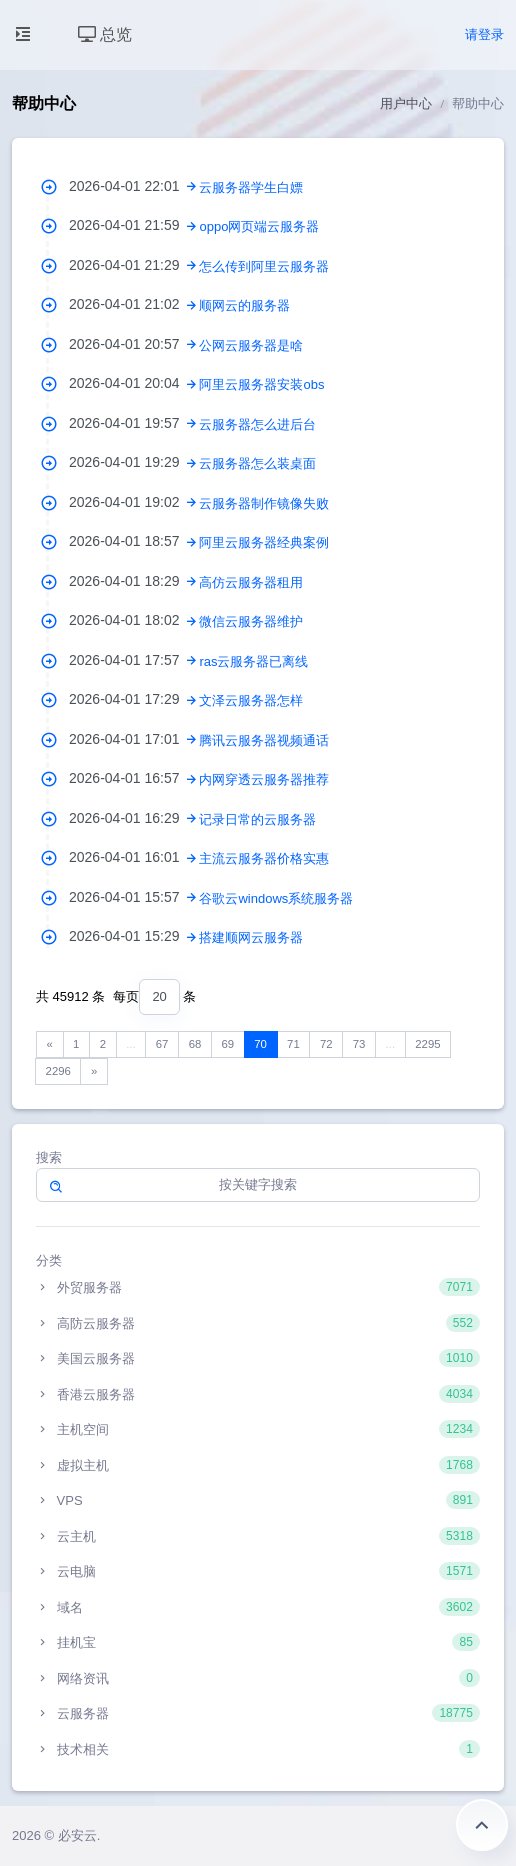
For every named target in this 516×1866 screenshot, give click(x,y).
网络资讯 (258, 1678)
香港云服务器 (258, 1394)
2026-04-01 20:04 (134, 383)
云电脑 (258, 1571)
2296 (58, 1071)
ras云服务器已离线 (253, 661)
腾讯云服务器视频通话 (264, 740)
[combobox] (159, 997)
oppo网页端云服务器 (259, 226)
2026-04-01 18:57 (134, 541)
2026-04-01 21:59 (134, 225)
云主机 (258, 1536)
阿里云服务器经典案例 (264, 542)
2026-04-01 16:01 (134, 857)
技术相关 (258, 1749)
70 (260, 1044)
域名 (258, 1607)
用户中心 (406, 103)
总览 (105, 34)
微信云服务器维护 (251, 621)
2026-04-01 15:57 (134, 897)
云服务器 (258, 1713)
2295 (427, 1044)
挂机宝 (258, 1642)
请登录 (484, 34)
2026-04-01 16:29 (134, 818)
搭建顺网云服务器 (251, 937)
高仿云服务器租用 (251, 582)
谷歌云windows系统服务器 (276, 898)
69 (227, 1044)
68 (195, 1044)
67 (162, 1044)
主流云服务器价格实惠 (264, 858)
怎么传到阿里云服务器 (264, 266)
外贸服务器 (258, 1287)
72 (326, 1044)
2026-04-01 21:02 (134, 304)
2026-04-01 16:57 (134, 778)
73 (359, 1044)
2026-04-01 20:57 (134, 344)
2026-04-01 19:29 (134, 462)
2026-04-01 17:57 (134, 660)
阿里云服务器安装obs (261, 384)
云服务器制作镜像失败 (264, 503)
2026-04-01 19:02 (134, 502)
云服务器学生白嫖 (251, 187)
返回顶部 (482, 1825)
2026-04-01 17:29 (134, 699)
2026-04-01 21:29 (134, 265)
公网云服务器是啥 (251, 345)
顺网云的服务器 (244, 305)
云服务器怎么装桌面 (257, 463)
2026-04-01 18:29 (134, 581)
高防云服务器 (258, 1323)
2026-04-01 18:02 (134, 620)
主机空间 (258, 1429)
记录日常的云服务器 (257, 819)
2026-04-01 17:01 (134, 739)
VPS (258, 1500)
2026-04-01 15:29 (134, 936)
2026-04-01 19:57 (134, 423)
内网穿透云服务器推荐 (264, 779)
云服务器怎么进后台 (257, 424)
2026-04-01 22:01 (134, 186)
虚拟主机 (258, 1465)
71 (293, 1044)
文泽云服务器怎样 (251, 700)
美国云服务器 (258, 1358)
